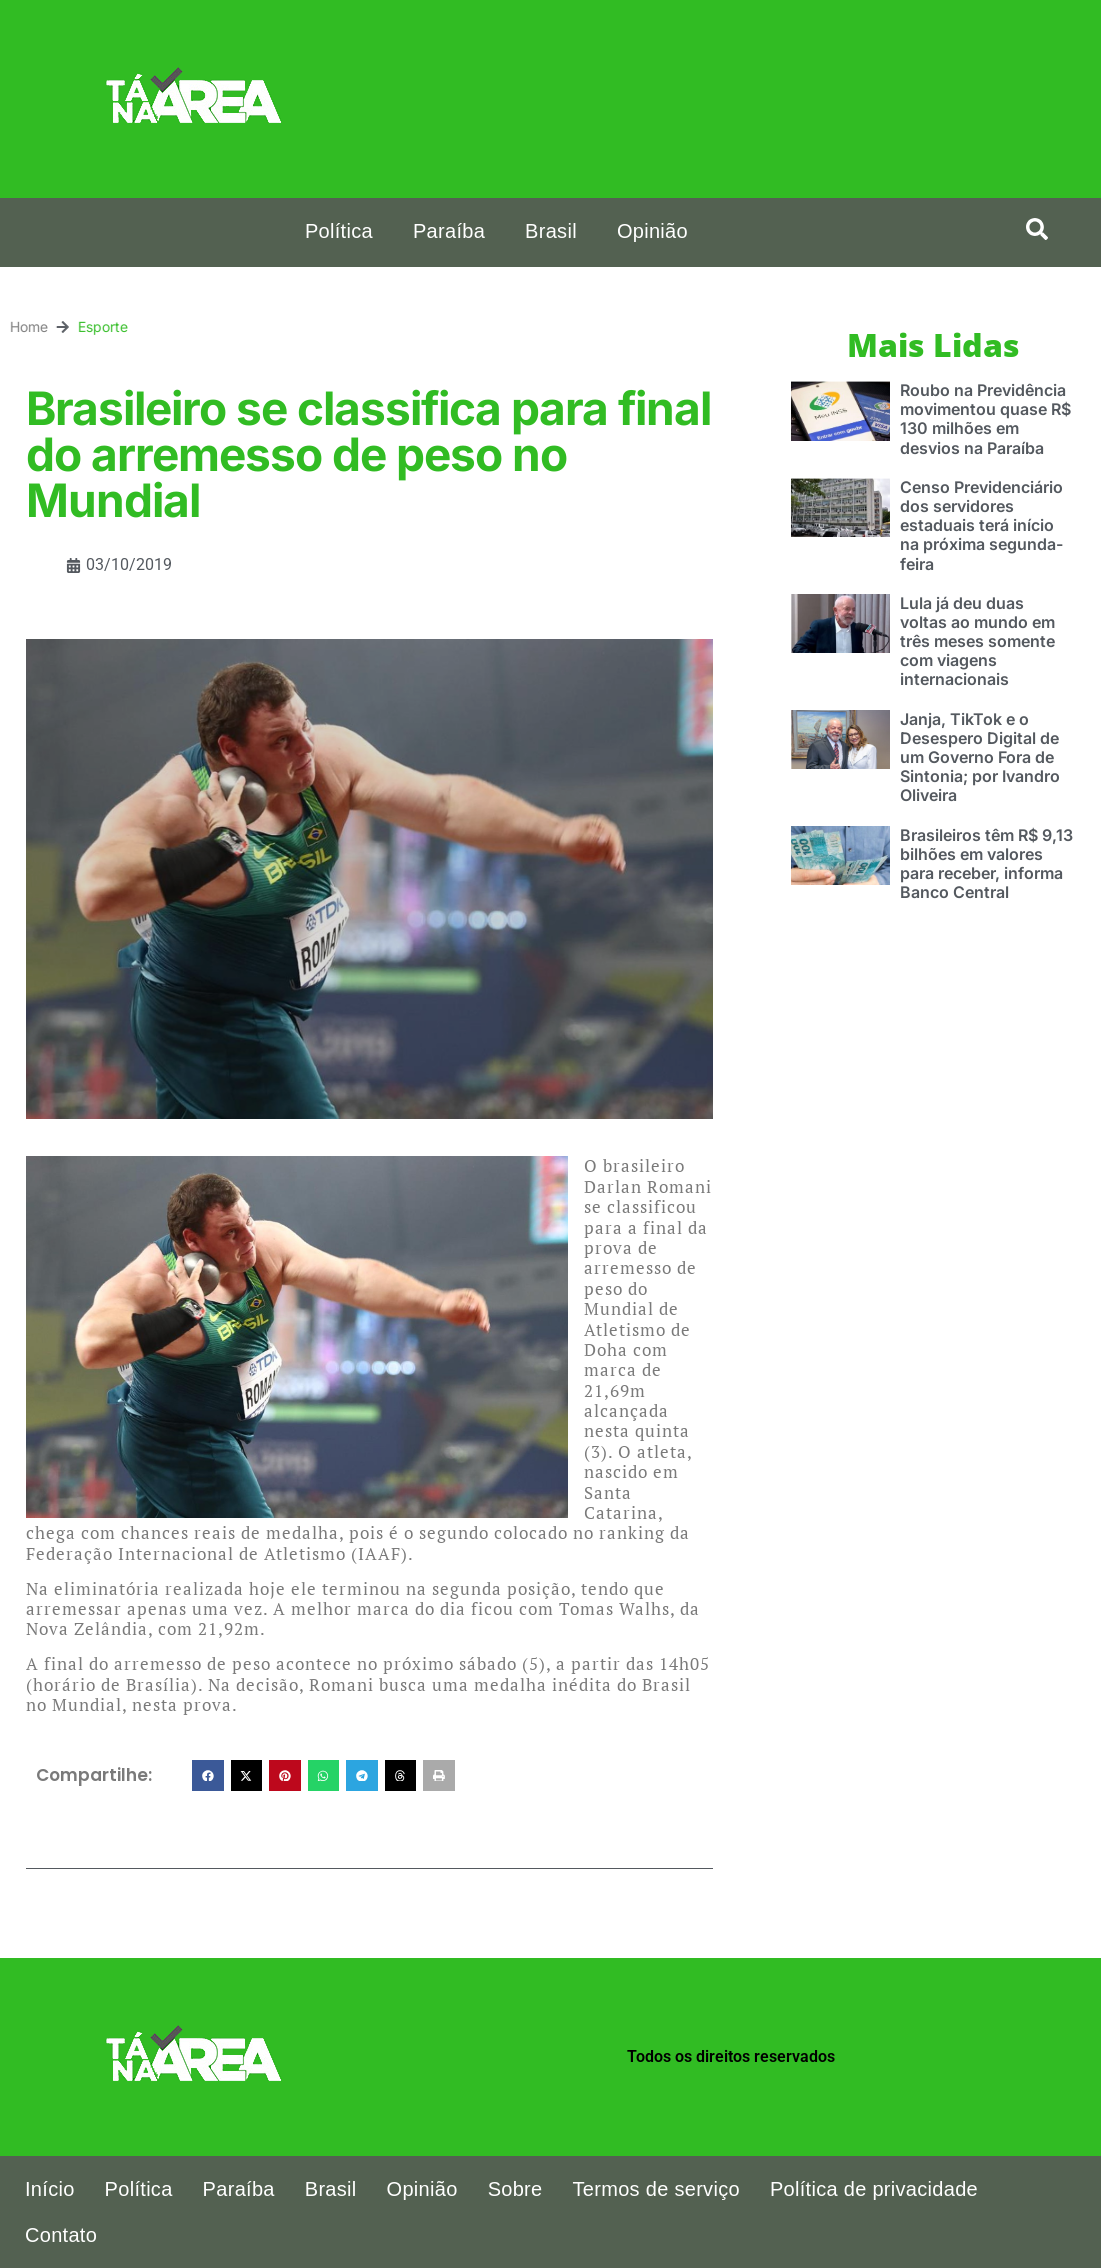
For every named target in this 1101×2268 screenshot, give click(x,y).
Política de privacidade (874, 2189)
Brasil (551, 231)
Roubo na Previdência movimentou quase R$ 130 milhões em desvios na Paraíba (985, 419)
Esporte (35, 326)
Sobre (515, 2189)
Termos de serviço (656, 2189)
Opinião (652, 231)
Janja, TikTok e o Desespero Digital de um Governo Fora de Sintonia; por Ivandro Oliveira (980, 757)
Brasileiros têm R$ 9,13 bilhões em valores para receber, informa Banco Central (986, 864)
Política (339, 231)
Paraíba (449, 231)
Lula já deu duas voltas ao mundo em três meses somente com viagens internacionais (977, 641)
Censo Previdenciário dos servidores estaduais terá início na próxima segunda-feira (981, 525)
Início (50, 2189)
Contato (61, 2235)
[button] (1037, 229)
